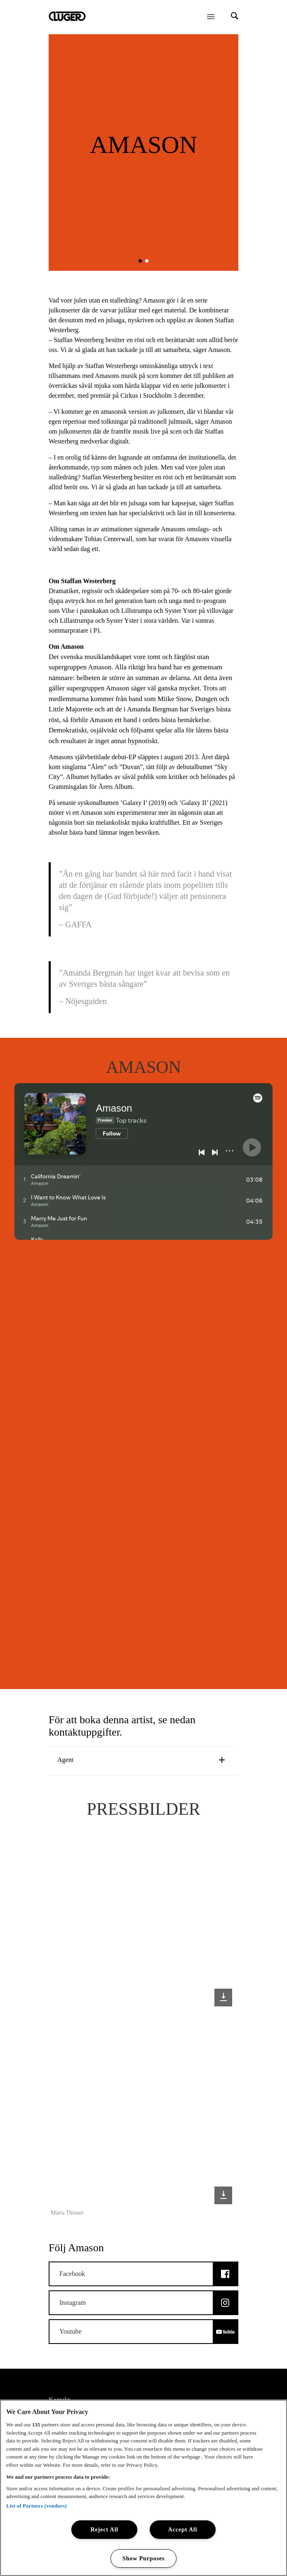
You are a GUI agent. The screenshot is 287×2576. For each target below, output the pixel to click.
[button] (140, 261)
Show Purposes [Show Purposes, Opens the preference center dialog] (143, 2558)
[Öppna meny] (210, 16)
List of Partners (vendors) (36, 2505)
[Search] (234, 16)
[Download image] (223, 1997)
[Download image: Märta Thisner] (223, 2195)
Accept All (183, 2529)
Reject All (104, 2529)
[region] (143, 2487)
